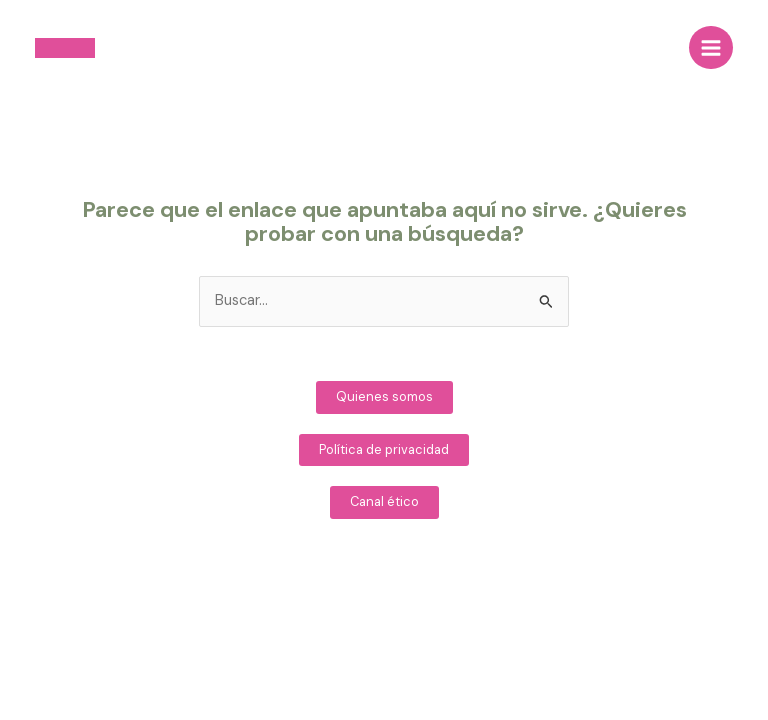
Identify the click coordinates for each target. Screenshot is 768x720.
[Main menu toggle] (711, 48)
